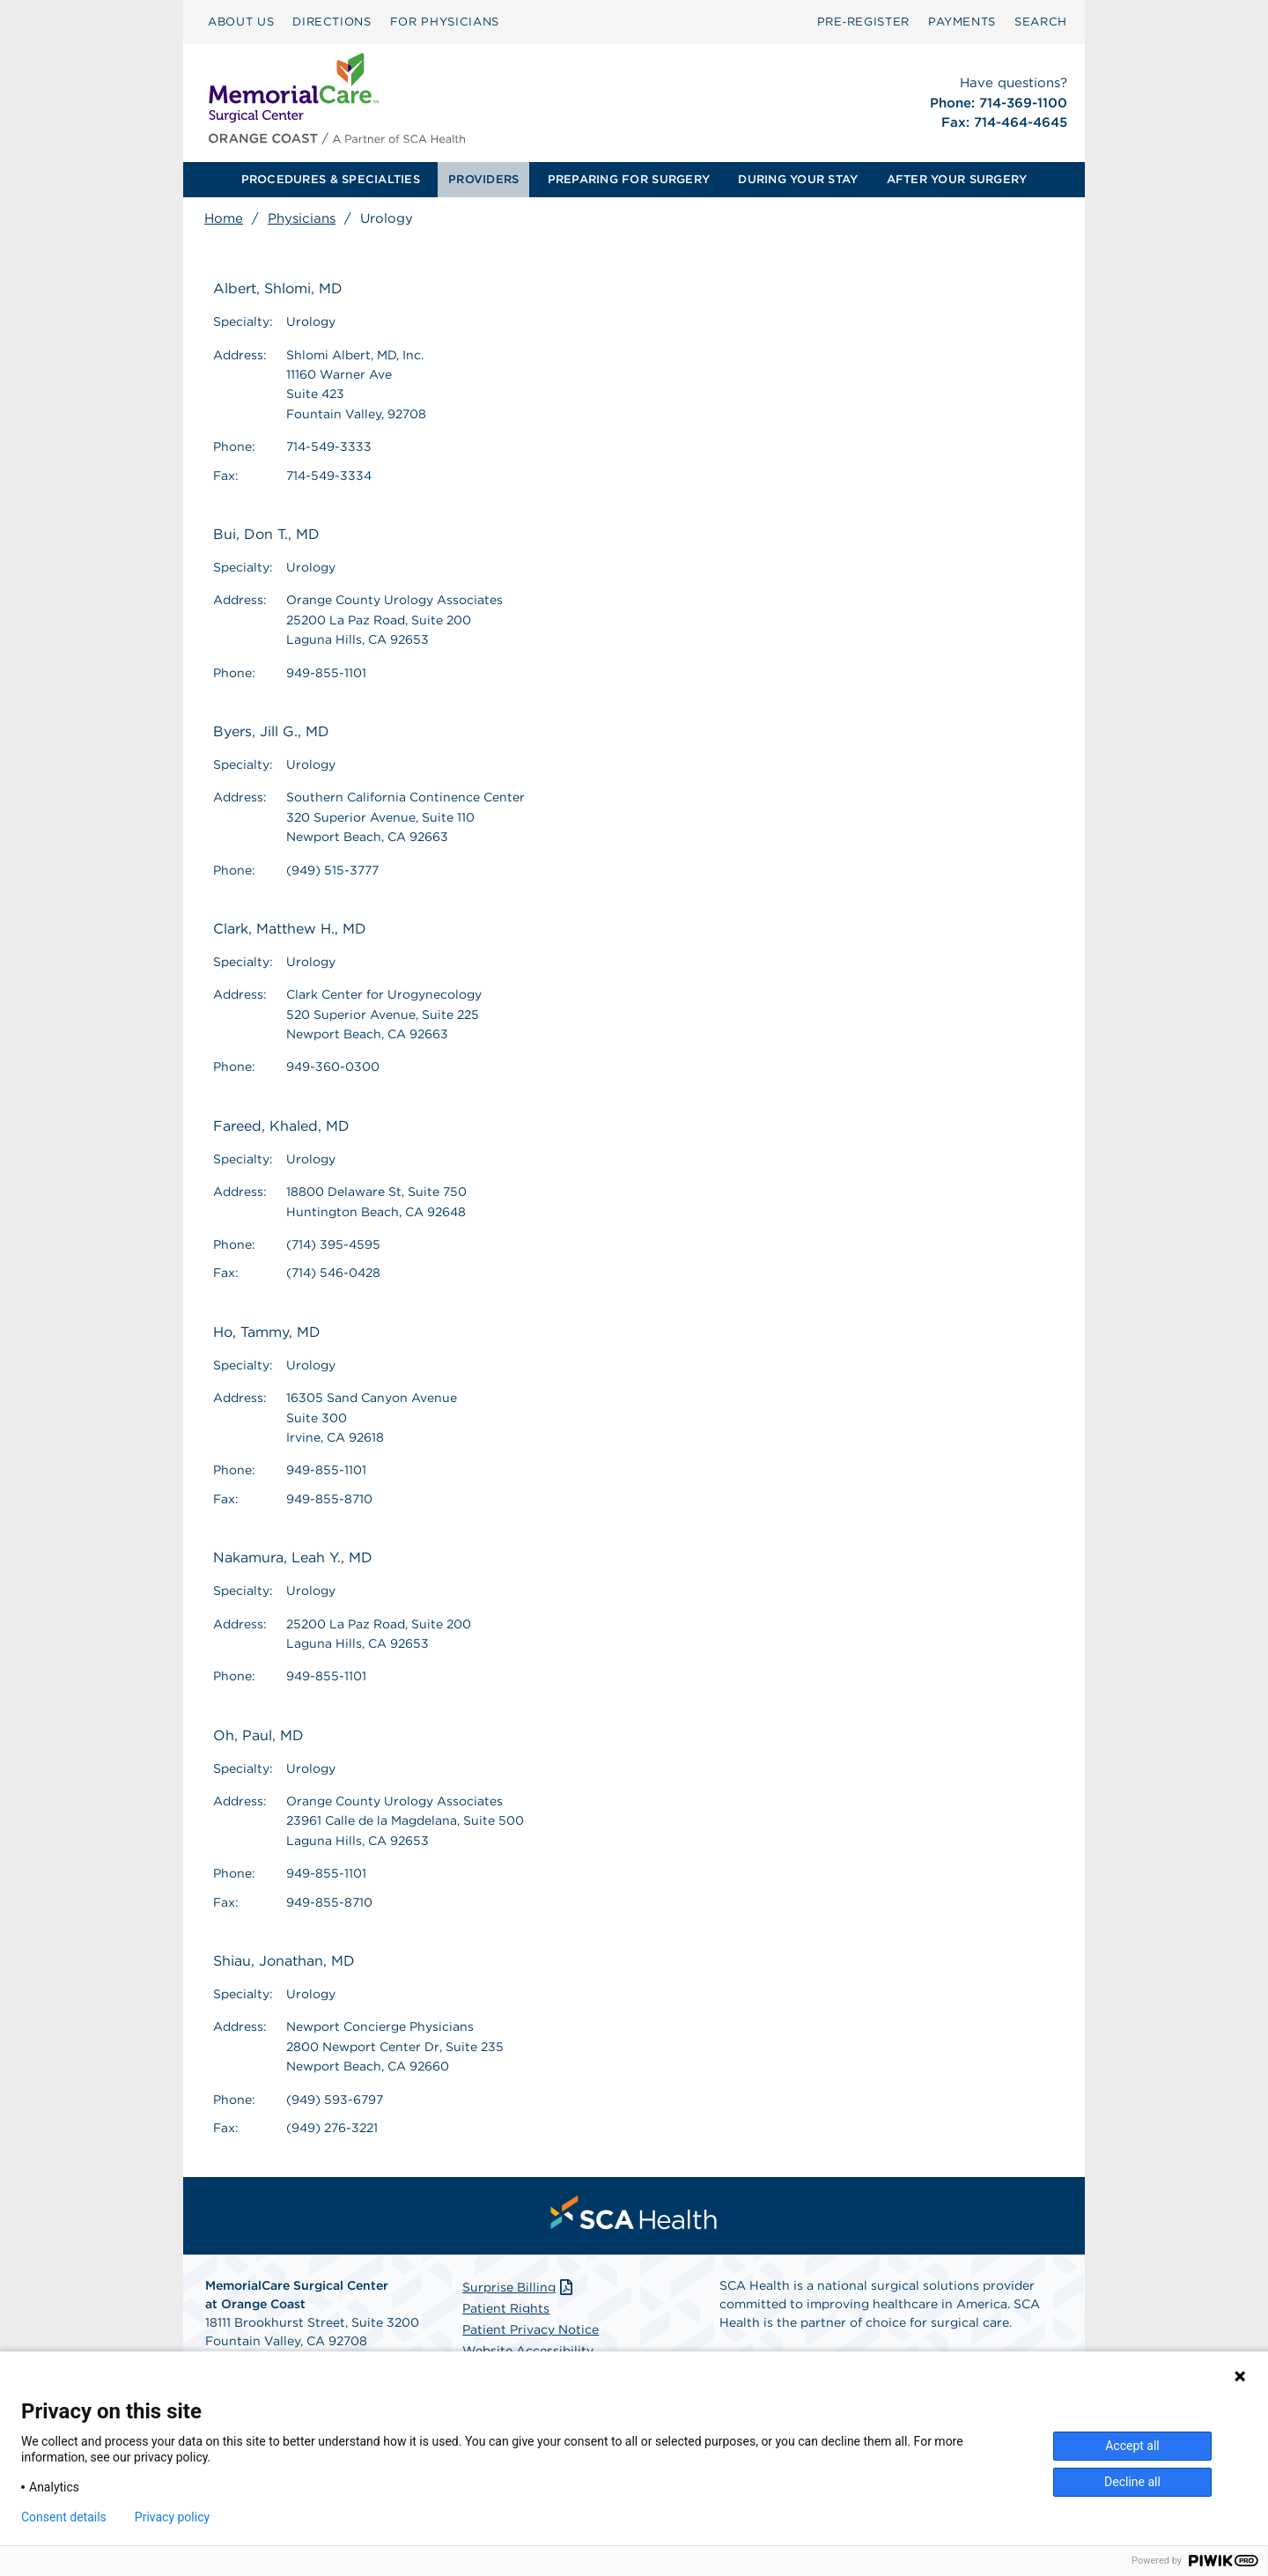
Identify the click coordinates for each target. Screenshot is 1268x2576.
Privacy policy (172, 2517)
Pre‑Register (863, 21)
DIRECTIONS (332, 21)
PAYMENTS (962, 21)
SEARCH (1040, 21)
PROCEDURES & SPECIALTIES (330, 179)
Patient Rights (505, 2308)
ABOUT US (241, 21)
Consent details (64, 2517)
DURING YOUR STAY (798, 179)
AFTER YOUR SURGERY (957, 179)
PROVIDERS (483, 179)
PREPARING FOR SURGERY (629, 179)
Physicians (301, 218)
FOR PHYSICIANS (444, 21)
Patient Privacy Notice (530, 2329)
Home (223, 218)
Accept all (1132, 2446)
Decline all (1132, 2482)
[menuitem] (241, 22)
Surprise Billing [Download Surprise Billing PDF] (519, 2287)
